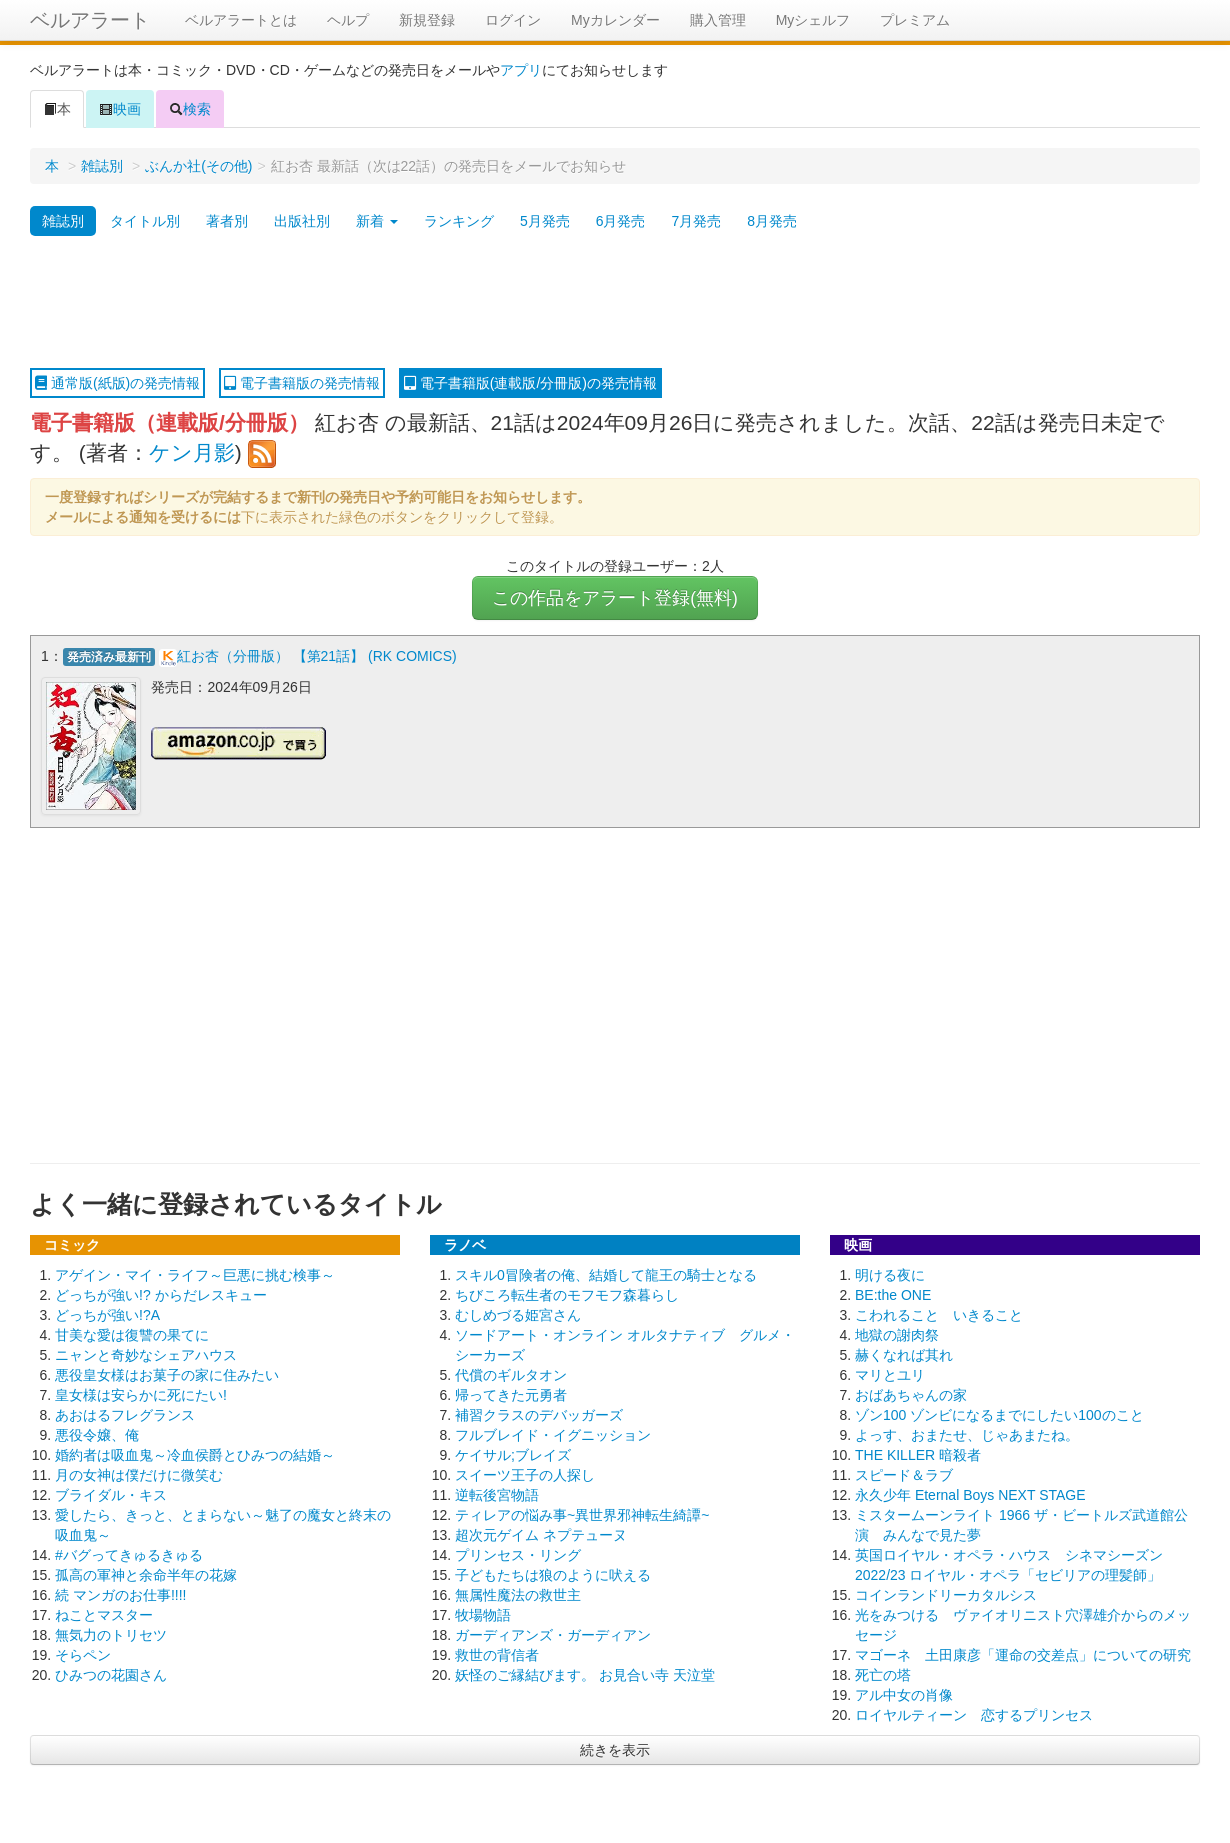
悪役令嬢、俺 (97, 1433)
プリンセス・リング (518, 1553)
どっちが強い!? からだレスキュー (161, 1293)
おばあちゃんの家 (911, 1393)
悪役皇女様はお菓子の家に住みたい (167, 1373)
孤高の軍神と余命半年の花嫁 (146, 1573)
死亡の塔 (883, 1673)
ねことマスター (104, 1613)
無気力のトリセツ (111, 1633)
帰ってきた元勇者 (511, 1393)
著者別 (227, 221)
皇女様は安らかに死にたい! (141, 1393)
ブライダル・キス (111, 1493)
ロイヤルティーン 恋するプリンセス (974, 1713)
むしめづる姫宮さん (518, 1313)
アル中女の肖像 (904, 1693)
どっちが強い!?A (107, 1313)
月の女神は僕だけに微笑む (139, 1473)
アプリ (521, 70)
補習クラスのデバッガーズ (539, 1413)
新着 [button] (377, 221)
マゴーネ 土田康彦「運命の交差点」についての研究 (1023, 1653)
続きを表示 (615, 1748)
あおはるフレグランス (125, 1413)
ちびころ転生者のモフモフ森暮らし (567, 1293)
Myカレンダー (615, 20)
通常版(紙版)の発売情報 (117, 383)
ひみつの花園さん (111, 1673)
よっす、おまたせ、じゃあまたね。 (967, 1433)
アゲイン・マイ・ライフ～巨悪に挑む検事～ (195, 1273)
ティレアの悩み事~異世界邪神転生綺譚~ (582, 1513)
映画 (120, 109)
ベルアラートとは (241, 20)
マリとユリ (890, 1373)
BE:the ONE (893, 1293)
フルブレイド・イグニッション (553, 1433)
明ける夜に (890, 1273)
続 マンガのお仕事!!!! (120, 1593)
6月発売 (621, 221)
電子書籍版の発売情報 (302, 383)
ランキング (459, 221)
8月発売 (772, 221)
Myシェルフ (813, 20)
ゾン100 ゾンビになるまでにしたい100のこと (999, 1413)
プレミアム (915, 20)
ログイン (513, 20)
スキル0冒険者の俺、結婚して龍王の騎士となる (606, 1273)
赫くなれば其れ (904, 1353)
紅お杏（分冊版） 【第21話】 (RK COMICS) (317, 656)
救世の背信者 (497, 1653)
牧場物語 (483, 1613)
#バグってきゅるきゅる (129, 1553)
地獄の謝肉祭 (897, 1333)
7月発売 (696, 221)
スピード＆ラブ (904, 1473)
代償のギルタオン (511, 1373)
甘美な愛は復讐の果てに (132, 1333)
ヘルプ (348, 20)
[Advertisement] (615, 303)
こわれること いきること (939, 1313)
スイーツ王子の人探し (525, 1473)
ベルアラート (90, 20)
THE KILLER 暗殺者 (918, 1453)
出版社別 (302, 221)
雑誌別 (102, 166)
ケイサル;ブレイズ (513, 1453)
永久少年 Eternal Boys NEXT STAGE (970, 1493)
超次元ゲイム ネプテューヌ (541, 1533)
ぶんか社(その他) (198, 166)
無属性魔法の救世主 (518, 1593)
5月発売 (545, 221)
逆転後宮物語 (497, 1493)
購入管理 (718, 20)
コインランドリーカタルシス (946, 1593)
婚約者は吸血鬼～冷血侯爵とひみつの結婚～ (195, 1453)
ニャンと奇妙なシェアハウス (146, 1353)
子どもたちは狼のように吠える (553, 1573)
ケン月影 (192, 452)
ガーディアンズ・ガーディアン (553, 1633)
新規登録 (427, 20)
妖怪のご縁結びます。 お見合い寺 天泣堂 (585, 1673)
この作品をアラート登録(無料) (615, 598)
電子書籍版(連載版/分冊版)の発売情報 (530, 383)
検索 (190, 109)
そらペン (83, 1653)
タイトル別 (145, 221)
